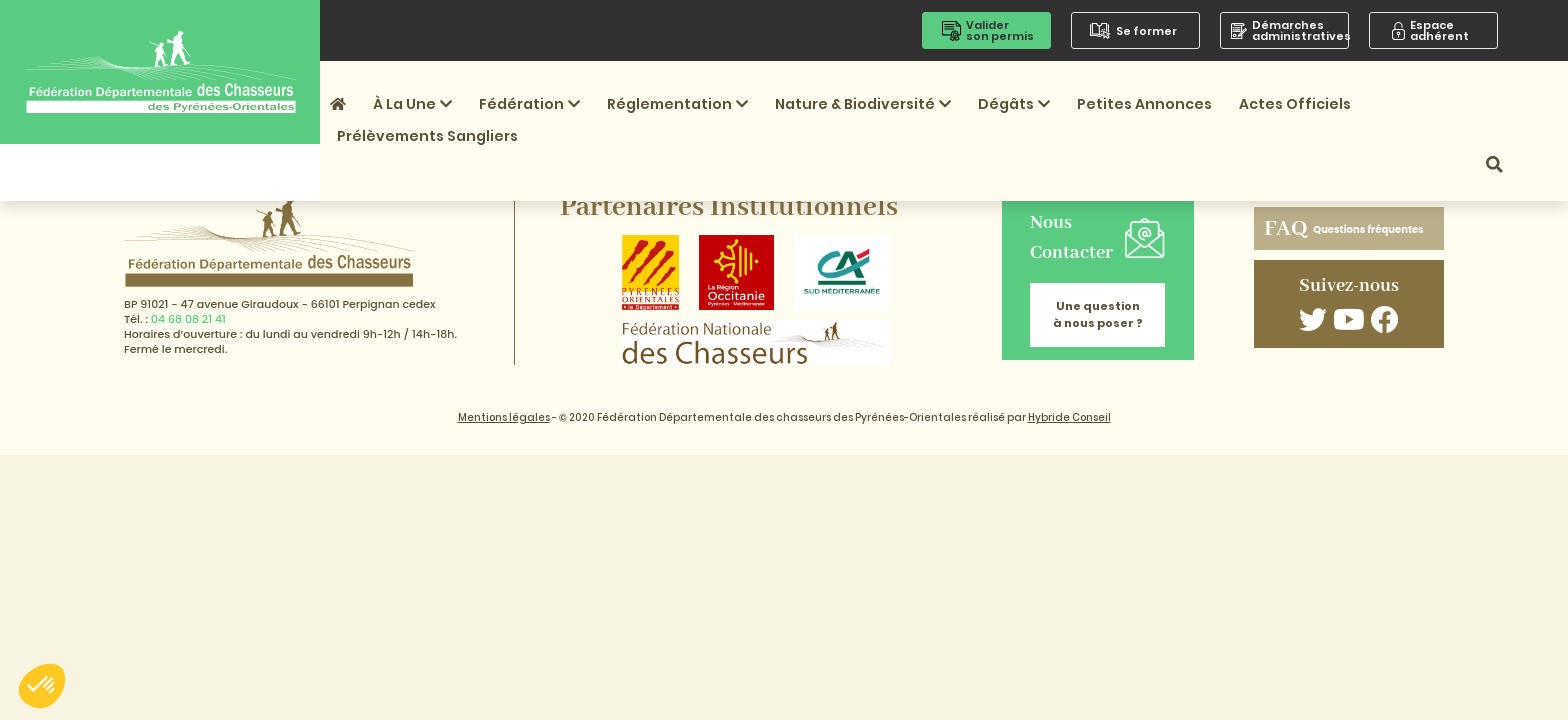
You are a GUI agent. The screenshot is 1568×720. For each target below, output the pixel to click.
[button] (42, 686)
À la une (412, 104)
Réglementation (677, 104)
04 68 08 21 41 (188, 319)
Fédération (529, 104)
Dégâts (1014, 104)
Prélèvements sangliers (427, 136)
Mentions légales (504, 417)
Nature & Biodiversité (863, 104)
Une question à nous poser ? (1098, 314)
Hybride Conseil (1069, 417)
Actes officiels (1295, 104)
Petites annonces (1144, 104)
